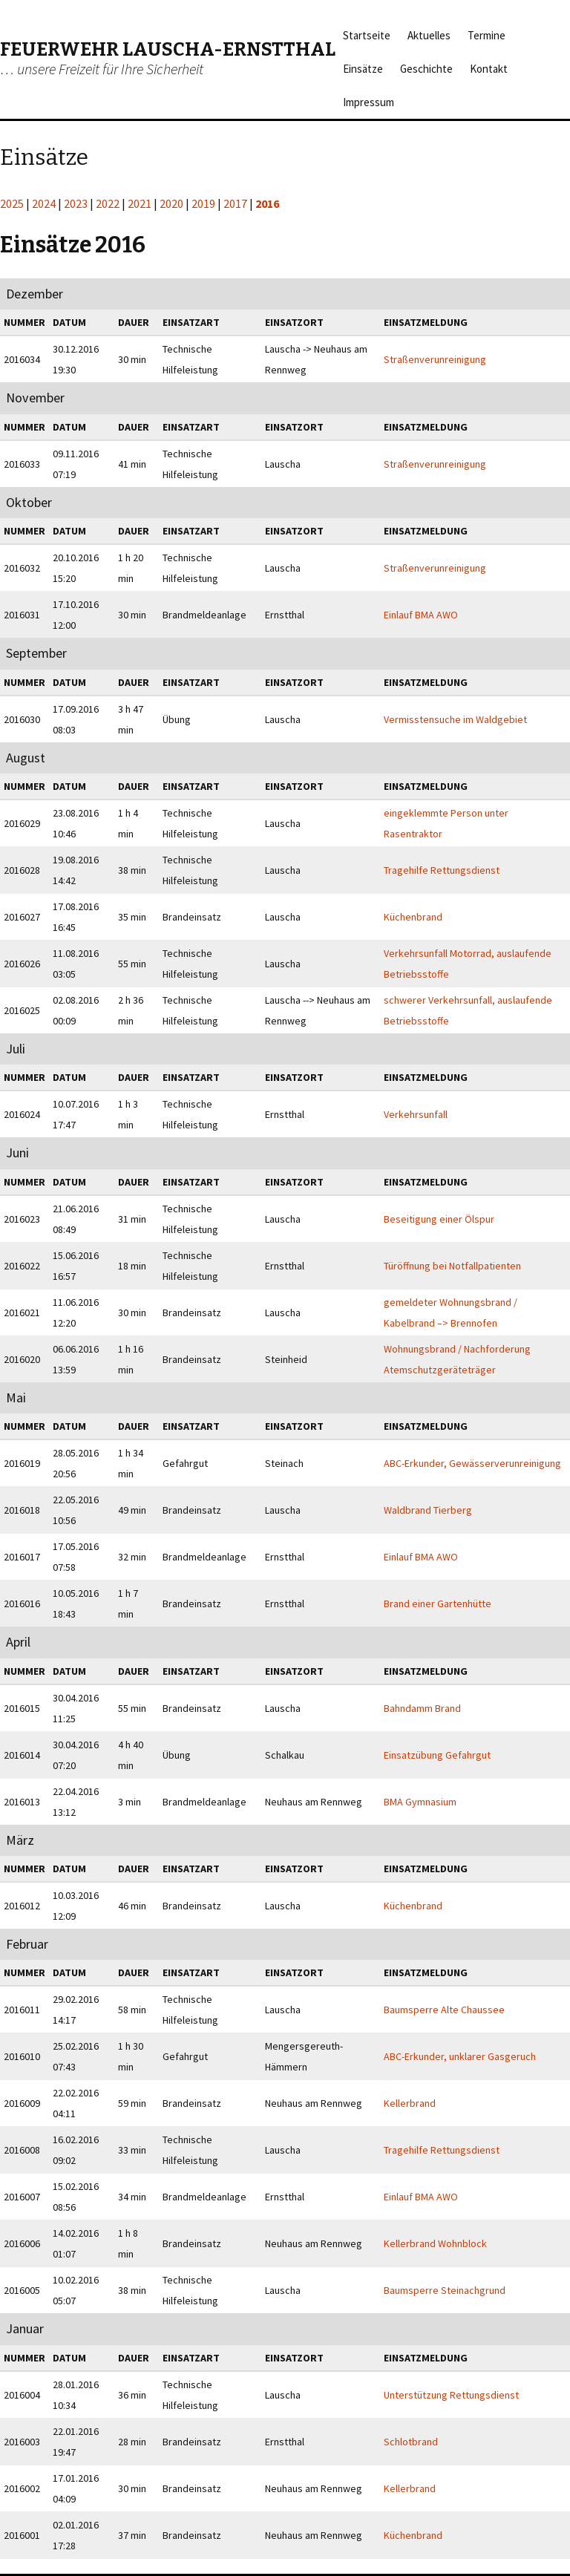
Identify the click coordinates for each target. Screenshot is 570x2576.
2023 (76, 203)
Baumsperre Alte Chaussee (444, 2009)
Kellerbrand (410, 2103)
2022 (107, 203)
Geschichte (426, 69)
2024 (44, 203)
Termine (486, 35)
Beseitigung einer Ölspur (439, 1219)
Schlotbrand (411, 2441)
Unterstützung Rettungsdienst (451, 2395)
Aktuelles (429, 35)
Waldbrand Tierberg (428, 1510)
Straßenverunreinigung (435, 359)
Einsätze (363, 69)
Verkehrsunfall (416, 1114)
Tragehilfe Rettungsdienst (441, 870)
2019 (203, 203)
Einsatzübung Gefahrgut (437, 1755)
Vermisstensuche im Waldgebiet (455, 719)
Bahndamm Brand (422, 1708)
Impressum (368, 102)
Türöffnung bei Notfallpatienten (452, 1265)
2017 (235, 203)
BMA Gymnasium (420, 1801)
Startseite (366, 35)
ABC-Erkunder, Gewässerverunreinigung (472, 1463)
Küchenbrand (413, 916)
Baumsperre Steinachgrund (444, 2290)
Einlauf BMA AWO (421, 614)
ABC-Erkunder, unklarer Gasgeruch (460, 2056)
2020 (171, 203)
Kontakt (489, 69)
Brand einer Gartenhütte (437, 1603)
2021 (139, 203)
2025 (12, 203)
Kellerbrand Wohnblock (435, 2243)
